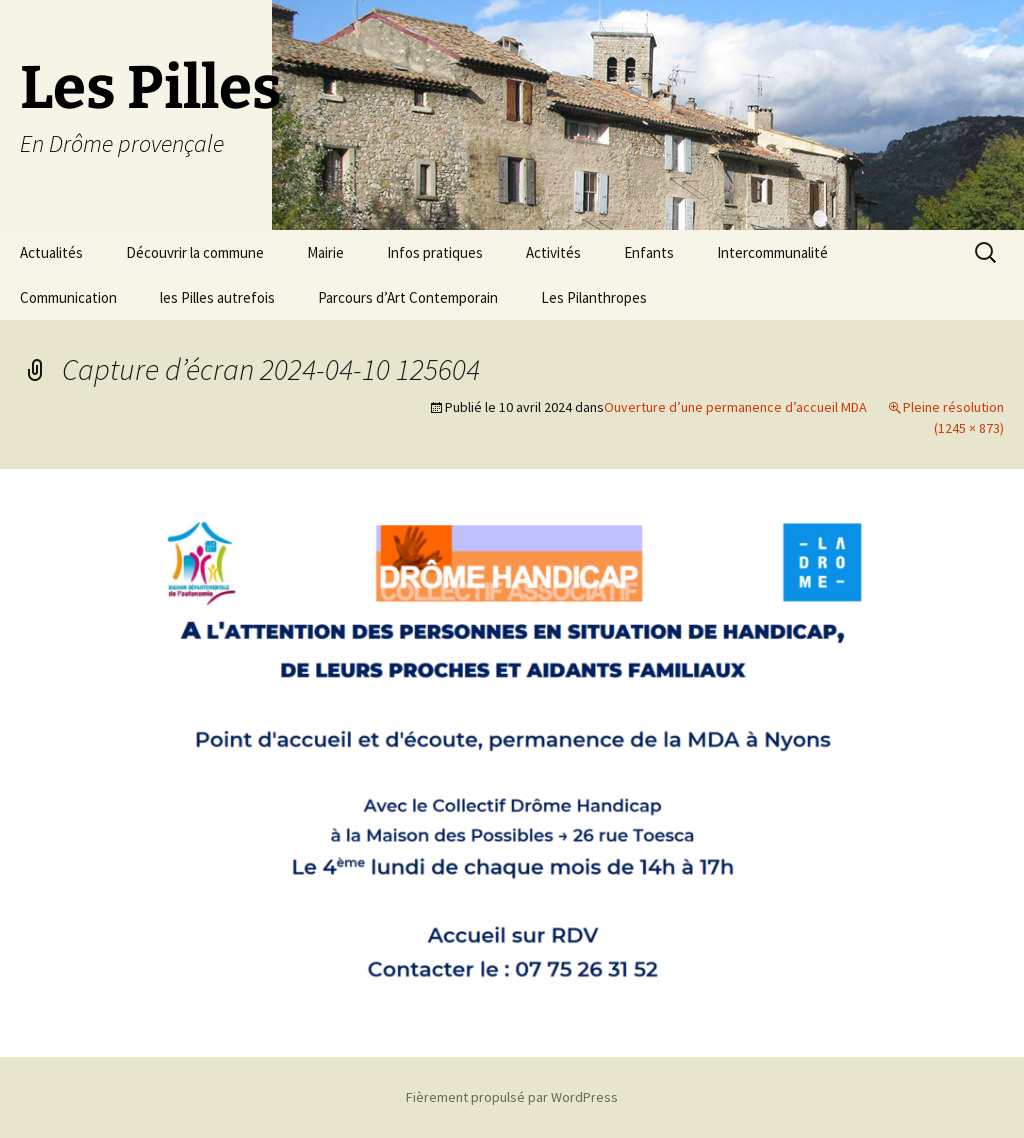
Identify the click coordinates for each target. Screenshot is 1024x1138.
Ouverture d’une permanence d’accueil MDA (735, 407)
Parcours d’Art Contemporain (408, 297)
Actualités (51, 252)
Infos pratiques (435, 252)
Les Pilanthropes (594, 297)
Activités (553, 252)
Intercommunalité (772, 252)
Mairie (325, 252)
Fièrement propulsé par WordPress (512, 1097)
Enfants (649, 252)
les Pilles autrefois (217, 297)
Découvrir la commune (195, 252)
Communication (68, 297)
